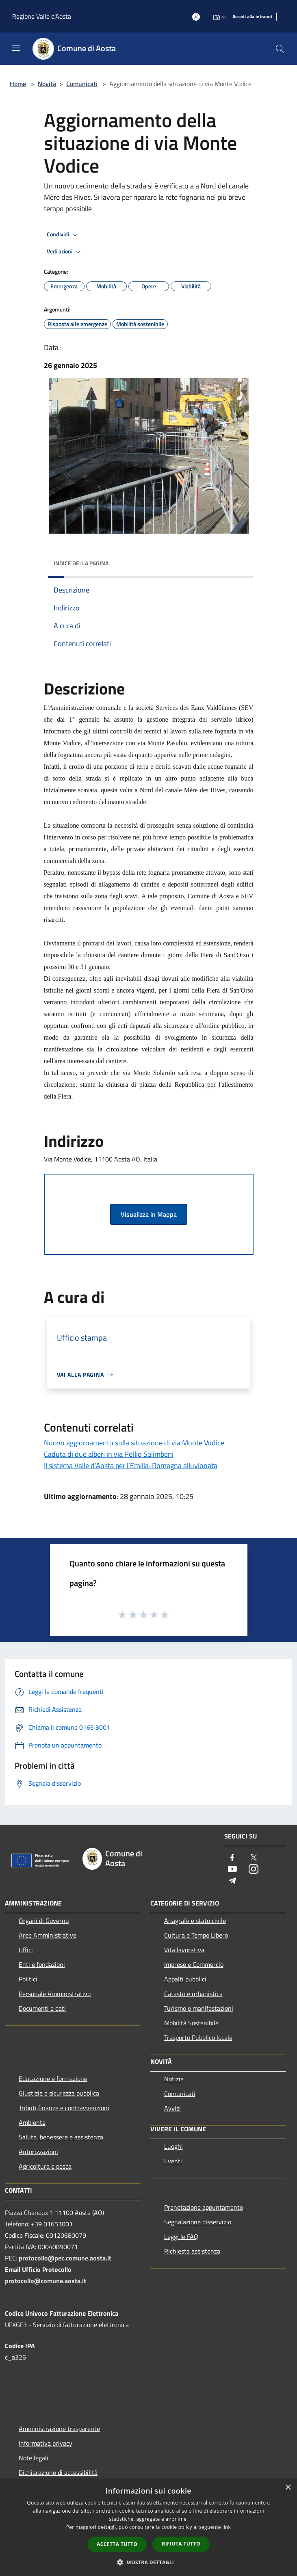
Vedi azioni (65, 252)
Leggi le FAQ (181, 2236)
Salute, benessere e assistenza (61, 2137)
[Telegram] (232, 1881)
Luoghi (173, 2146)
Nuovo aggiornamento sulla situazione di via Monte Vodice (134, 1442)
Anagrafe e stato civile (195, 1920)
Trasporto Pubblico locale (198, 2037)
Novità (47, 84)
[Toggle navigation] (16, 48)
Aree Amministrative (47, 1935)
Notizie (174, 2079)
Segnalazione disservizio (197, 2222)
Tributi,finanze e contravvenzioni (64, 2108)
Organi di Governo (44, 1920)
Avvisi (172, 2108)
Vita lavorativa (184, 1950)
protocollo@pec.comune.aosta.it (65, 2258)
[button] (148, 2562)
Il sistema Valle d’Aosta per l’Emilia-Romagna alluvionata (130, 1465)
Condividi (63, 235)
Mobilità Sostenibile (191, 2023)
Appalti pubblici (185, 1979)
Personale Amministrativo (55, 1994)
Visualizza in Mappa (149, 1214)
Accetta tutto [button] (117, 2544)
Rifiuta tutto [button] (181, 2543)
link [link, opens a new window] (226, 2527)
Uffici (26, 1950)
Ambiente (32, 2122)
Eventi (173, 2161)
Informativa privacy (45, 2443)
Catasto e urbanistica (193, 1994)
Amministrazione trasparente (59, 2428)
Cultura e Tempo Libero (196, 1935)
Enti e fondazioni (42, 1964)
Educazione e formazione (53, 2078)
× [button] (288, 2488)
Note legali (33, 2458)
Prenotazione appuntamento (203, 2207)
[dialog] (148, 2527)
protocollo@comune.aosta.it (45, 2281)
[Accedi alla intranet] (252, 17)
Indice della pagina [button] (81, 563)
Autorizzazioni (38, 2151)
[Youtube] (232, 1869)
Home (18, 84)
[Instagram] (253, 1869)
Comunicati (82, 84)
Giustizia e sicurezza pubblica (59, 2093)
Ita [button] (220, 17)
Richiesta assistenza (192, 2251)
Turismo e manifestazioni (198, 2008)
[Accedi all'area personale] (196, 17)
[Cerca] (280, 49)
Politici (28, 1979)
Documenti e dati (42, 2008)
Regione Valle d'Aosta (41, 16)
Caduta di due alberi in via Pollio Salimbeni (108, 1454)
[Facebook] (232, 1858)
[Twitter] (253, 1858)
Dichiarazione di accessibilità (58, 2472)
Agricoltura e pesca (45, 2166)
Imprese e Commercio (193, 1964)
